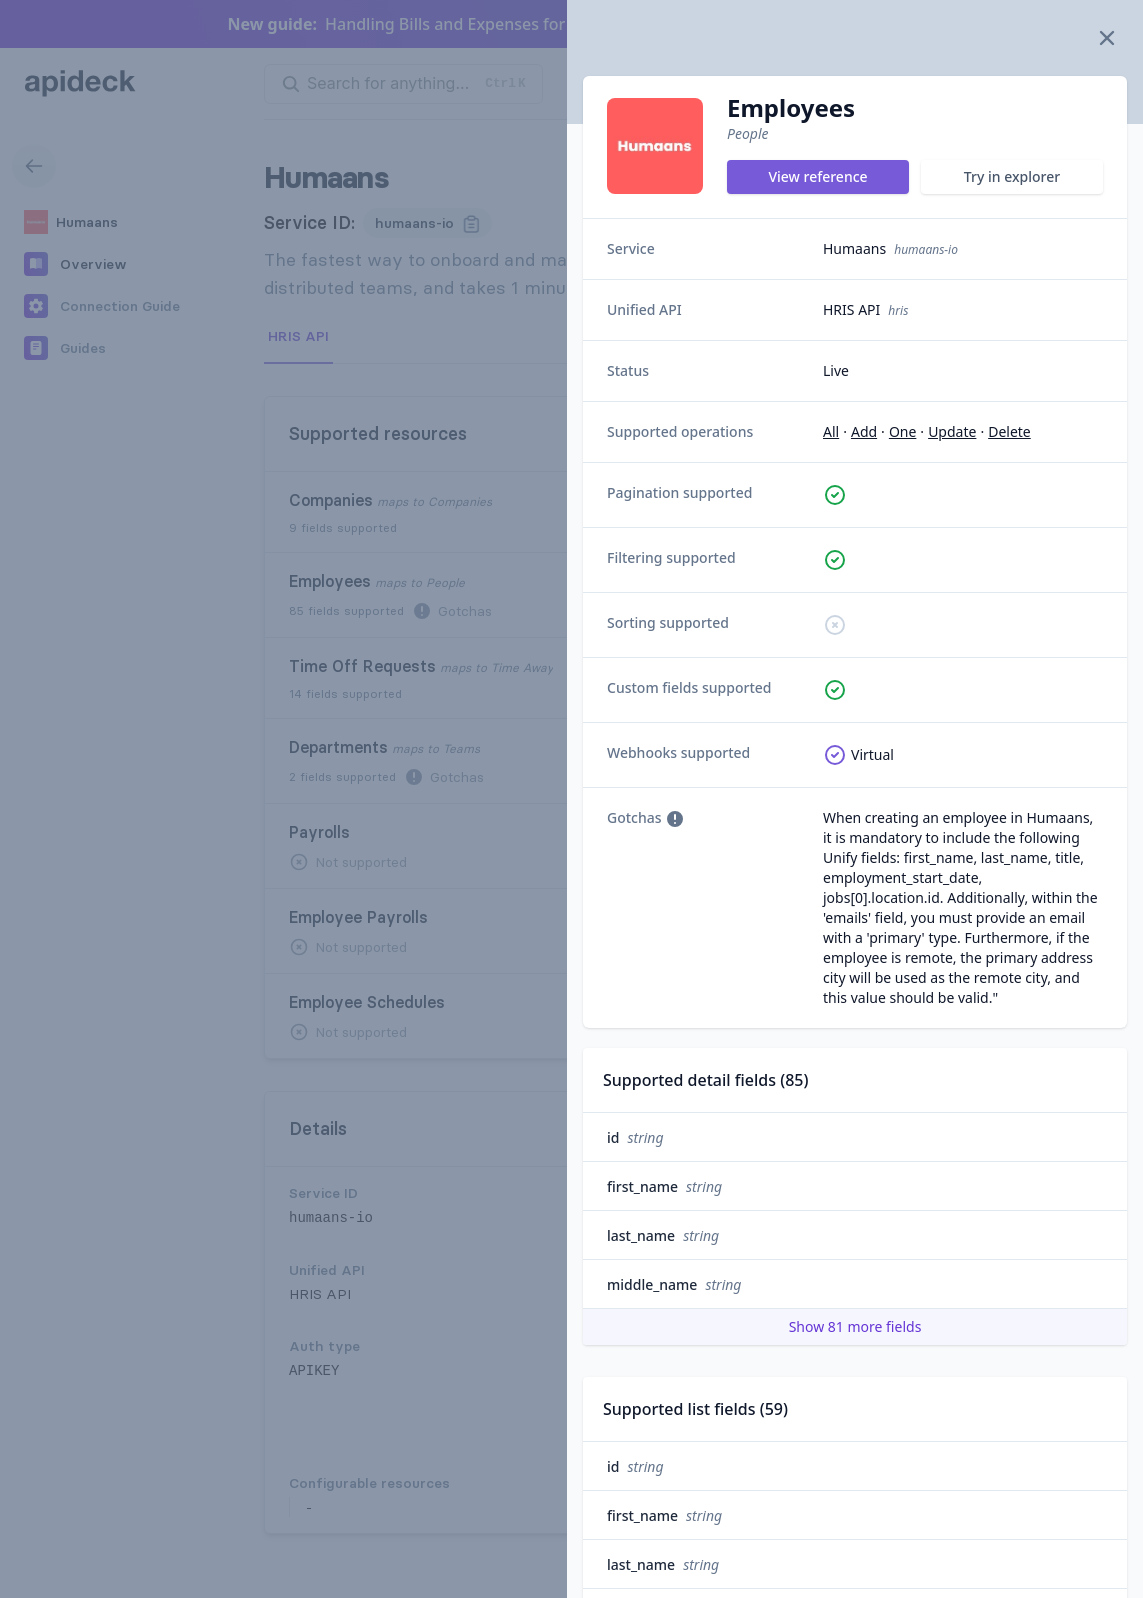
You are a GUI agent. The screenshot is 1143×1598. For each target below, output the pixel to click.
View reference (817, 176)
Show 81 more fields (855, 1326)
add (864, 431)
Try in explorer (1012, 176)
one (902, 431)
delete (1009, 431)
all (831, 431)
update (952, 431)
